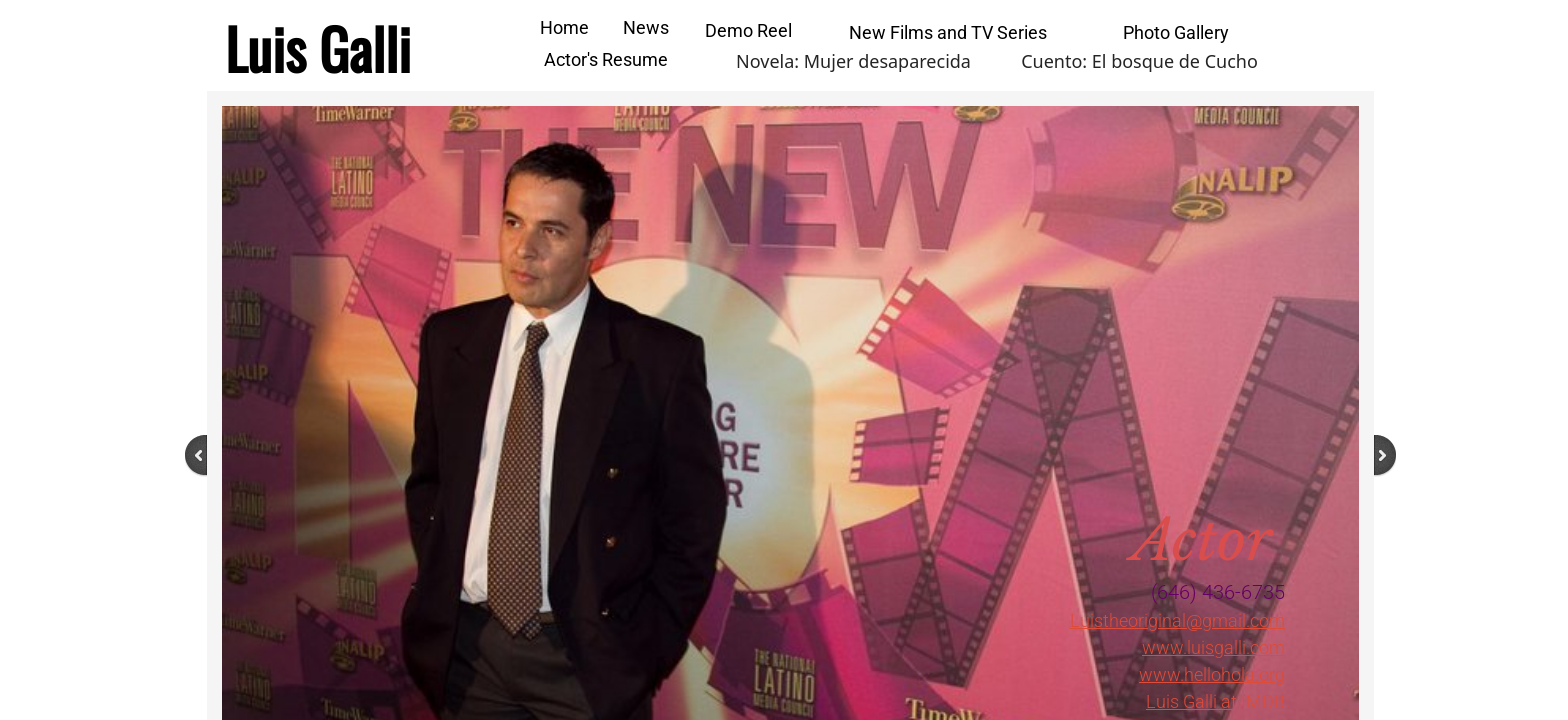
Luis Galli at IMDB (1215, 701)
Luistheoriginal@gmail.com (1177, 620)
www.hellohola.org (1212, 674)
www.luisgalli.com (1213, 647)
